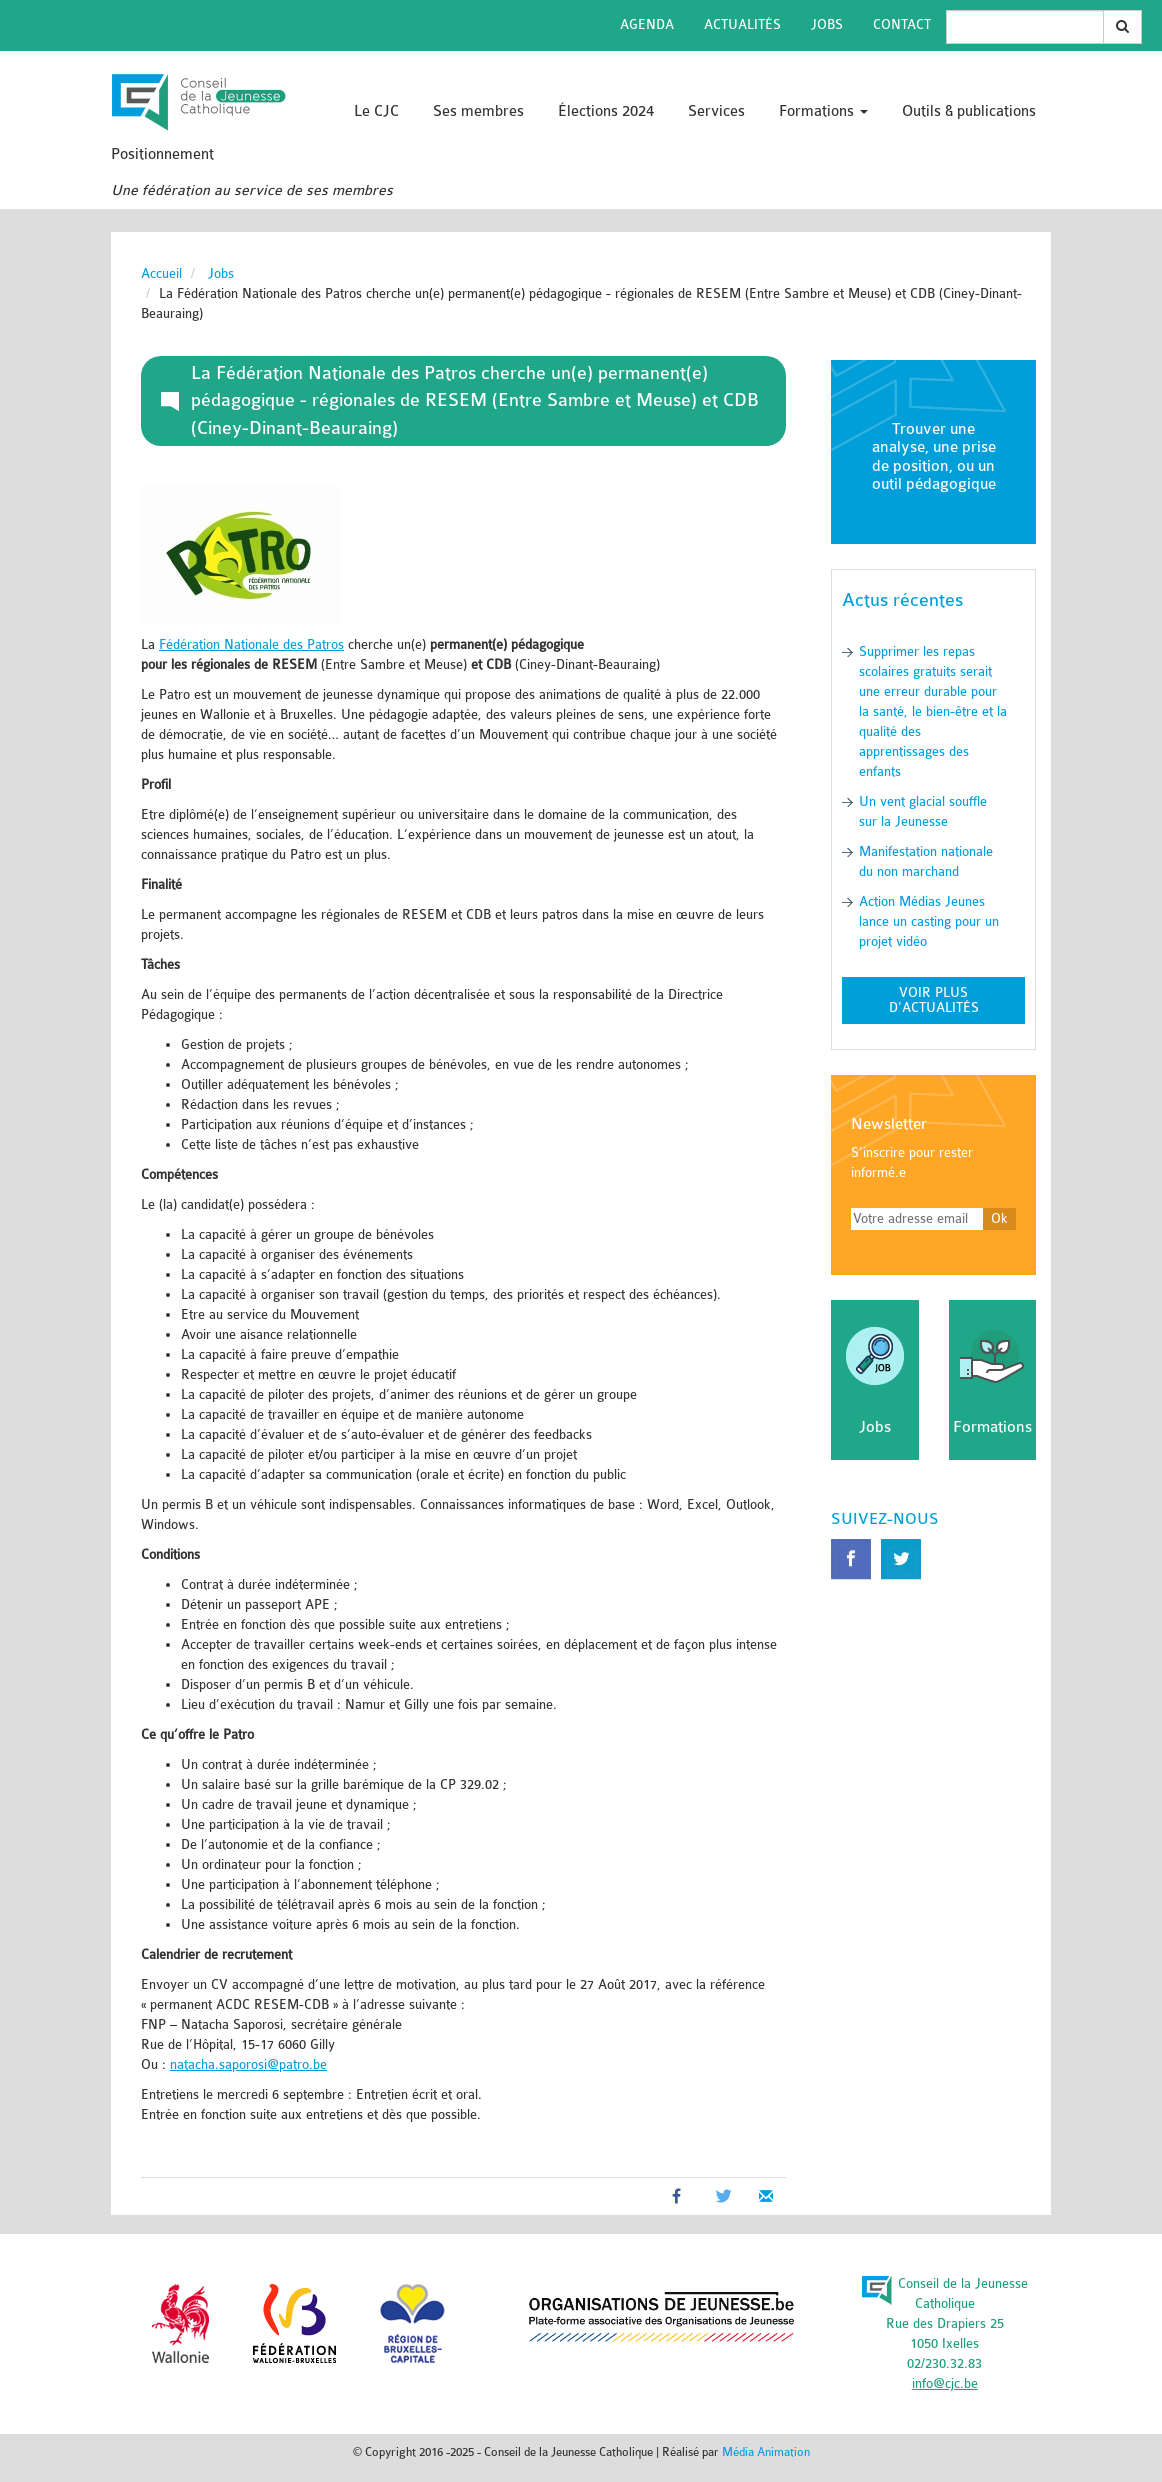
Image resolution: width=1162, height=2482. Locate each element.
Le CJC (376, 111)
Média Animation (766, 2452)
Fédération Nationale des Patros (251, 644)
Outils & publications (969, 111)
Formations (823, 111)
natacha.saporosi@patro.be (248, 2064)
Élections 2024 (606, 111)
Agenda (647, 24)
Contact (902, 24)
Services (716, 111)
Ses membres (478, 111)
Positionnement (162, 154)
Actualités (742, 24)
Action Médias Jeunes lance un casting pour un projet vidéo (929, 921)
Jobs (827, 24)
